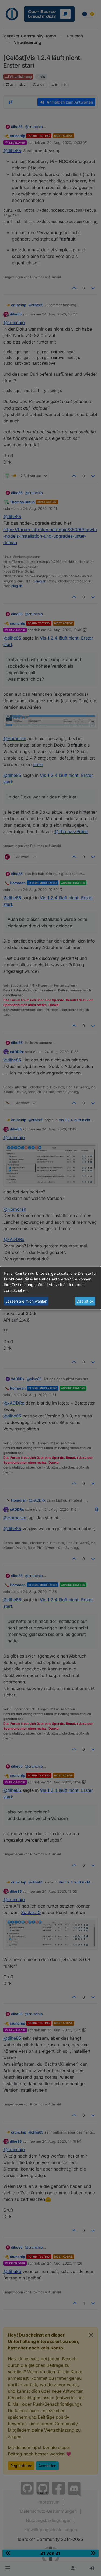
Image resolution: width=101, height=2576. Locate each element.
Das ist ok (85, 1301)
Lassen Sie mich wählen (26, 1301)
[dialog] (50, 1288)
